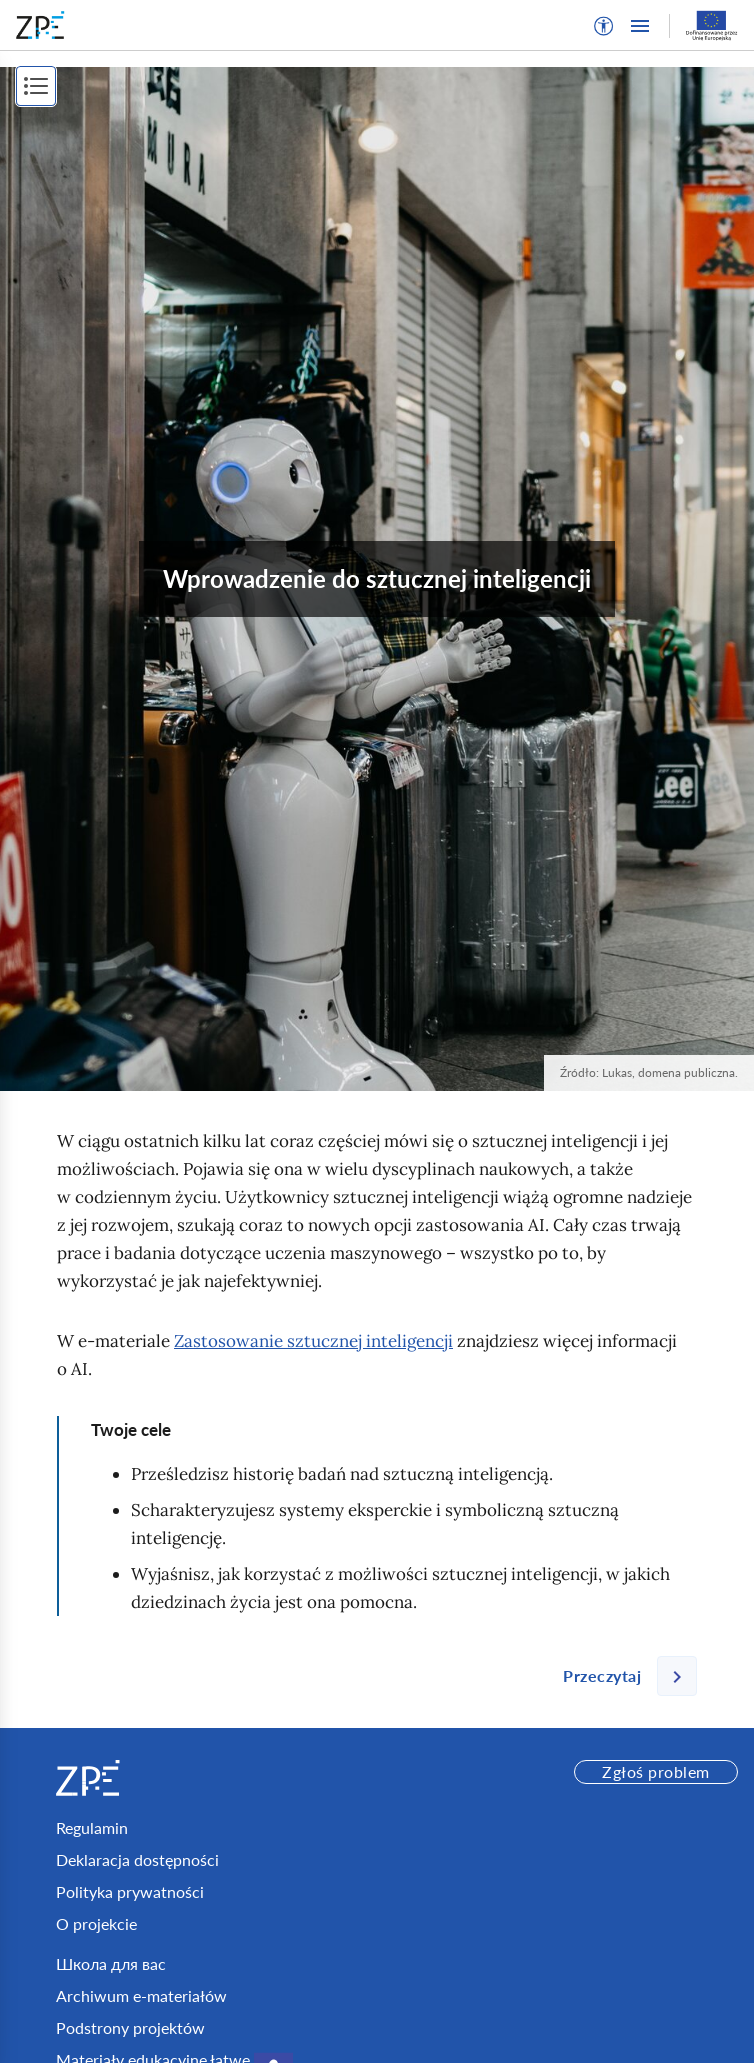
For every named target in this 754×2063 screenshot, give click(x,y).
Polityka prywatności (130, 1891)
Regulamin (92, 1827)
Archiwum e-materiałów (141, 1995)
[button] (604, 26)
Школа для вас (111, 1963)
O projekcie (96, 1923)
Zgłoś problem (655, 1771)
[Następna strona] (622, 1676)
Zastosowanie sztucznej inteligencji (313, 1341)
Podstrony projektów (130, 2027)
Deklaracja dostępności (137, 1859)
